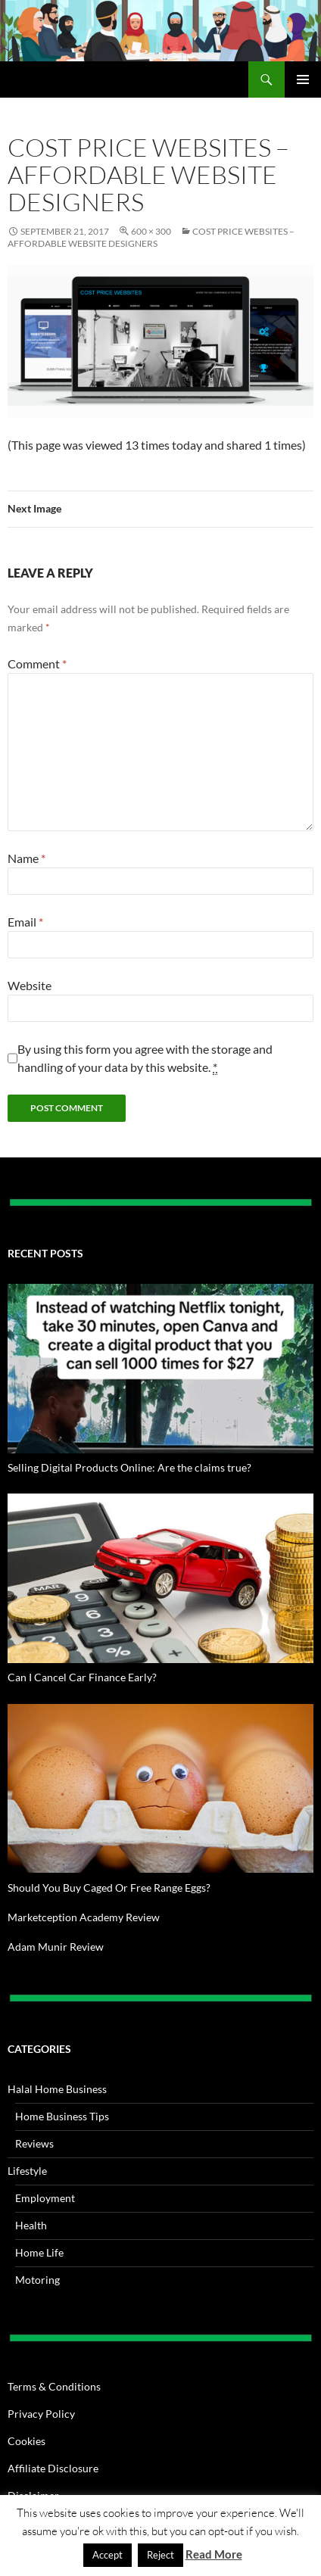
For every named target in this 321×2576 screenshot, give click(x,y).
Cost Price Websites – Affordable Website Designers (151, 237)
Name (26, 858)
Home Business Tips (62, 2116)
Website (29, 985)
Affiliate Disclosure (53, 2468)
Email (25, 921)
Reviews (34, 2143)
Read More (213, 2554)
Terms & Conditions (54, 2386)
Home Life (39, 2252)
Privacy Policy (41, 2413)
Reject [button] (160, 2555)
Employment (45, 2197)
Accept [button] (107, 2555)
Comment (37, 663)
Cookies (26, 2440)
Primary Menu (303, 79)
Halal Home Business (57, 2088)
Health (31, 2225)
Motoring (37, 2279)
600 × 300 (151, 231)
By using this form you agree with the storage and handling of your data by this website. (145, 1058)
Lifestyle (27, 2170)
